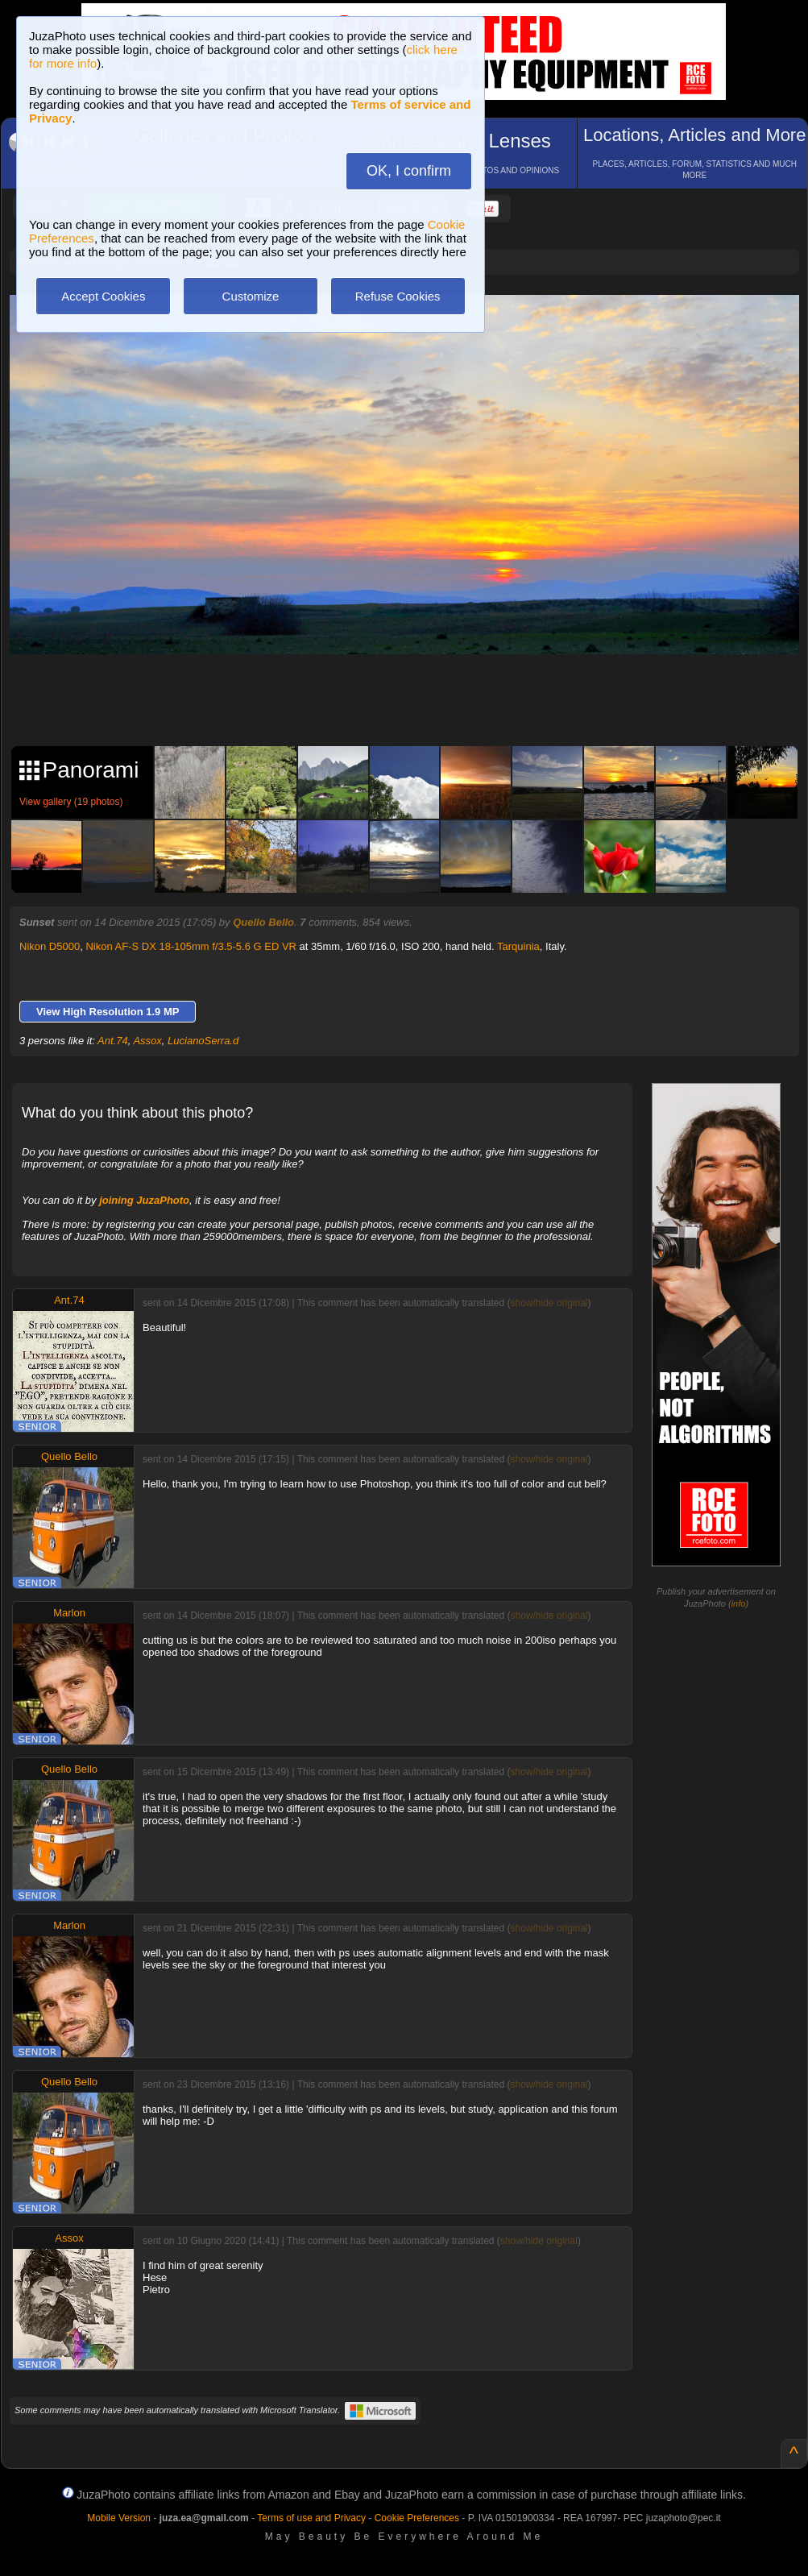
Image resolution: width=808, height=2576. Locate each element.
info (738, 1603)
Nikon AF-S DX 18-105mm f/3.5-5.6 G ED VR (190, 946)
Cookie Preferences (417, 2518)
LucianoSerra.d (203, 1041)
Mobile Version (119, 2518)
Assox (147, 1041)
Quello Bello (263, 922)
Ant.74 (112, 1041)
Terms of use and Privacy (311, 2518)
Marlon (69, 1613)
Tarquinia (518, 946)
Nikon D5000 (49, 946)
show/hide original (548, 1303)
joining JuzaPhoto (144, 1200)
